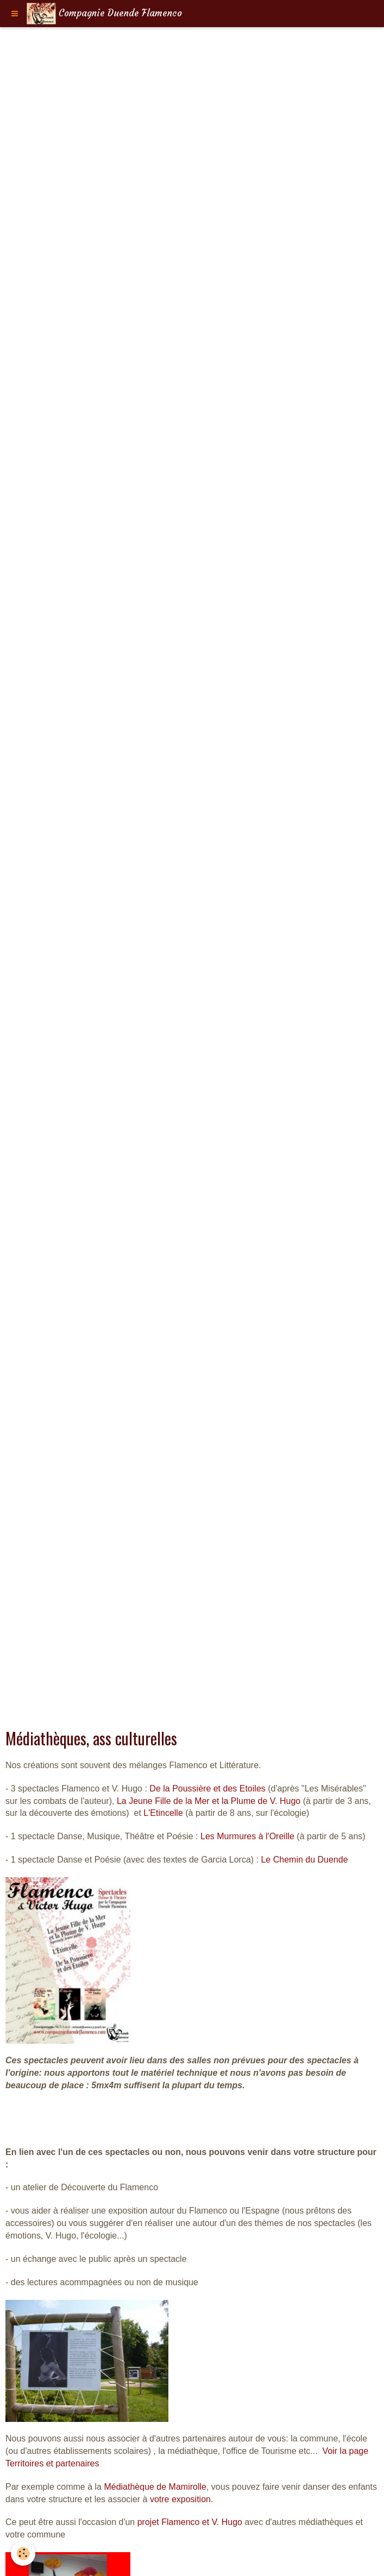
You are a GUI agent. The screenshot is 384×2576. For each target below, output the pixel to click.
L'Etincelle (162, 1813)
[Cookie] (23, 2553)
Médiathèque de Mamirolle (155, 2486)
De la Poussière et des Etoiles (207, 1788)
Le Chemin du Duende (304, 1859)
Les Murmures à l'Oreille (247, 1836)
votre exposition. (181, 2499)
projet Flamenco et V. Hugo (189, 2522)
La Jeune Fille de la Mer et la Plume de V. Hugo (208, 1801)
